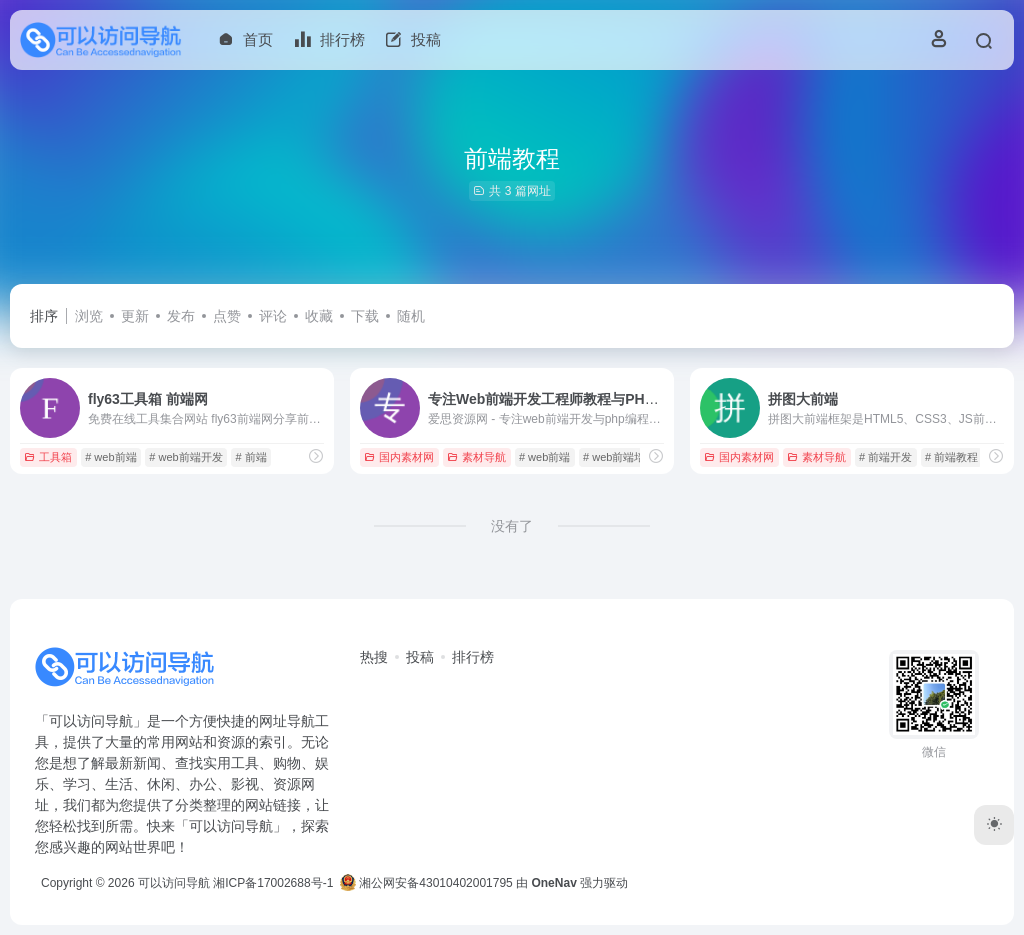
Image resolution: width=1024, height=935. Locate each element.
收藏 (319, 316)
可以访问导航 (174, 883)
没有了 (512, 526)
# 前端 (250, 457)
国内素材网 (399, 457)
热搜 (374, 657)
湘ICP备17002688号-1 (273, 883)
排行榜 (473, 657)
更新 (135, 316)
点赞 (227, 316)
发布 (181, 316)
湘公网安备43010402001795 (426, 883)
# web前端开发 (185, 457)
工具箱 (48, 457)
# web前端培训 (619, 457)
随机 (411, 316)
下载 (365, 316)
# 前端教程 (951, 457)
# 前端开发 (885, 457)
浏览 (89, 316)
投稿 (420, 657)
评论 (273, 316)
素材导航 (476, 457)
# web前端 (110, 457)
